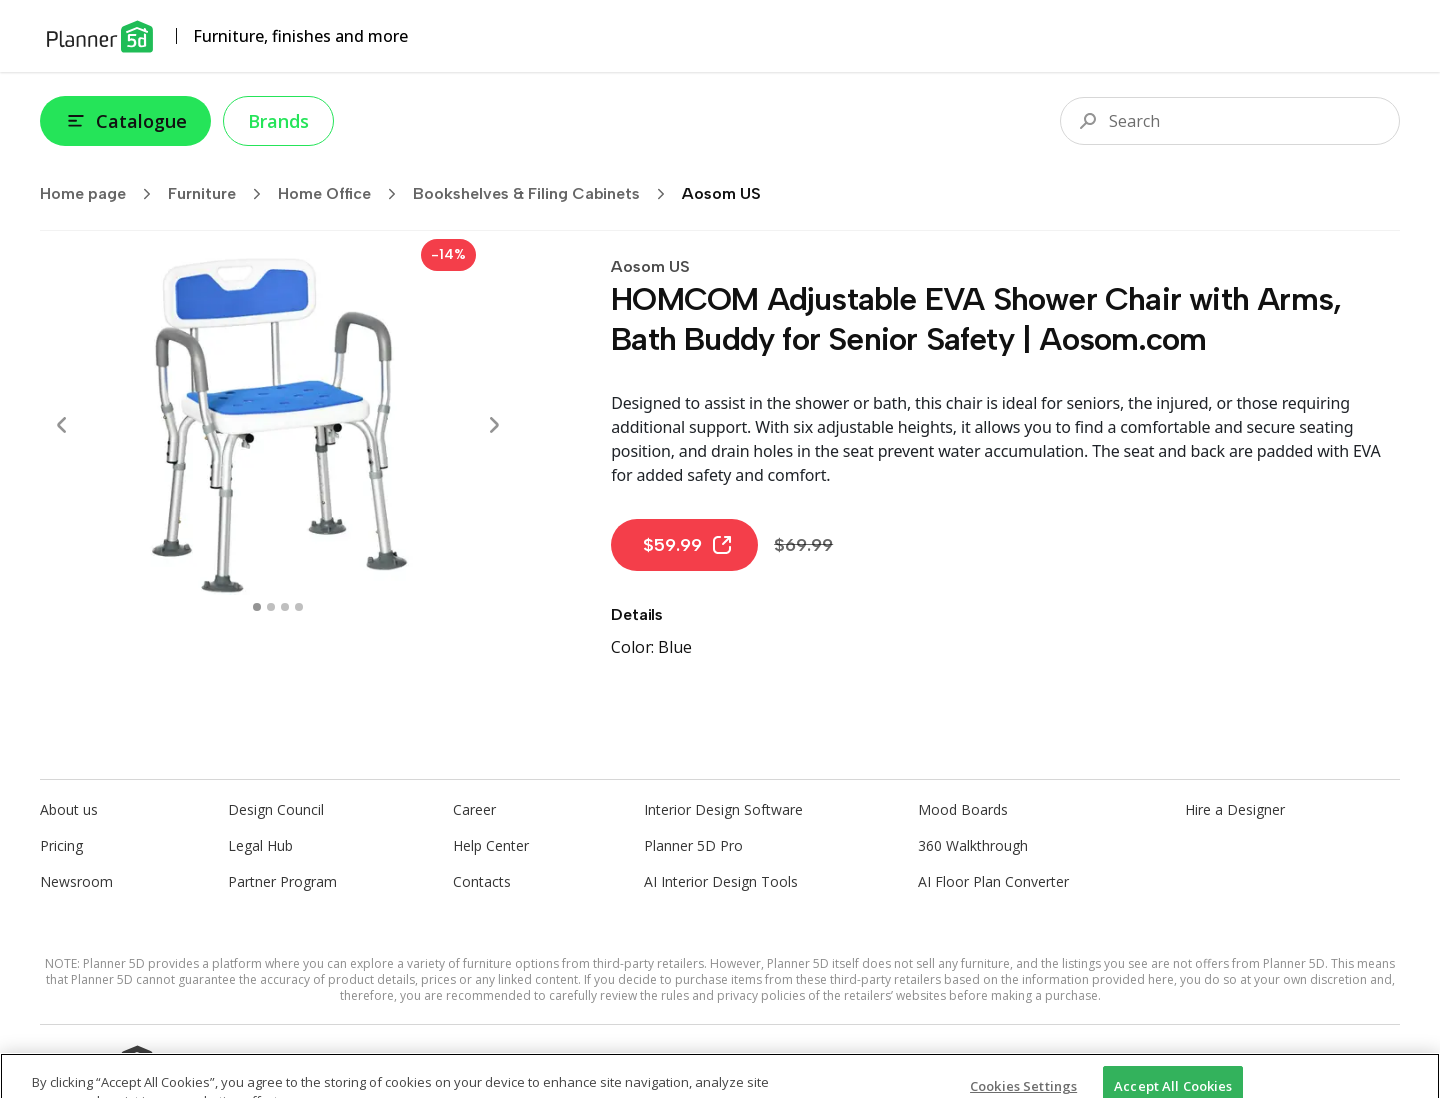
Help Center (491, 845)
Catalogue (125, 121)
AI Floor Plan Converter (993, 881)
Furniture (221, 194)
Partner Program (282, 881)
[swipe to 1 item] (271, 607)
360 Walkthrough (973, 845)
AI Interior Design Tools (721, 881)
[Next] (494, 425)
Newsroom (76, 881)
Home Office (343, 194)
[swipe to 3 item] (299, 607)
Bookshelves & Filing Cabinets (545, 194)
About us (69, 809)
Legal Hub (260, 845)
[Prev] (62, 425)
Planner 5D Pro (693, 845)
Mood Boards (963, 809)
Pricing (61, 845)
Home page (102, 194)
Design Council (276, 809)
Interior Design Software (723, 809)
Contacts (482, 881)
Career (474, 809)
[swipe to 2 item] (285, 607)
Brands (278, 121)
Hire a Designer (1235, 809)
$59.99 (688, 545)
